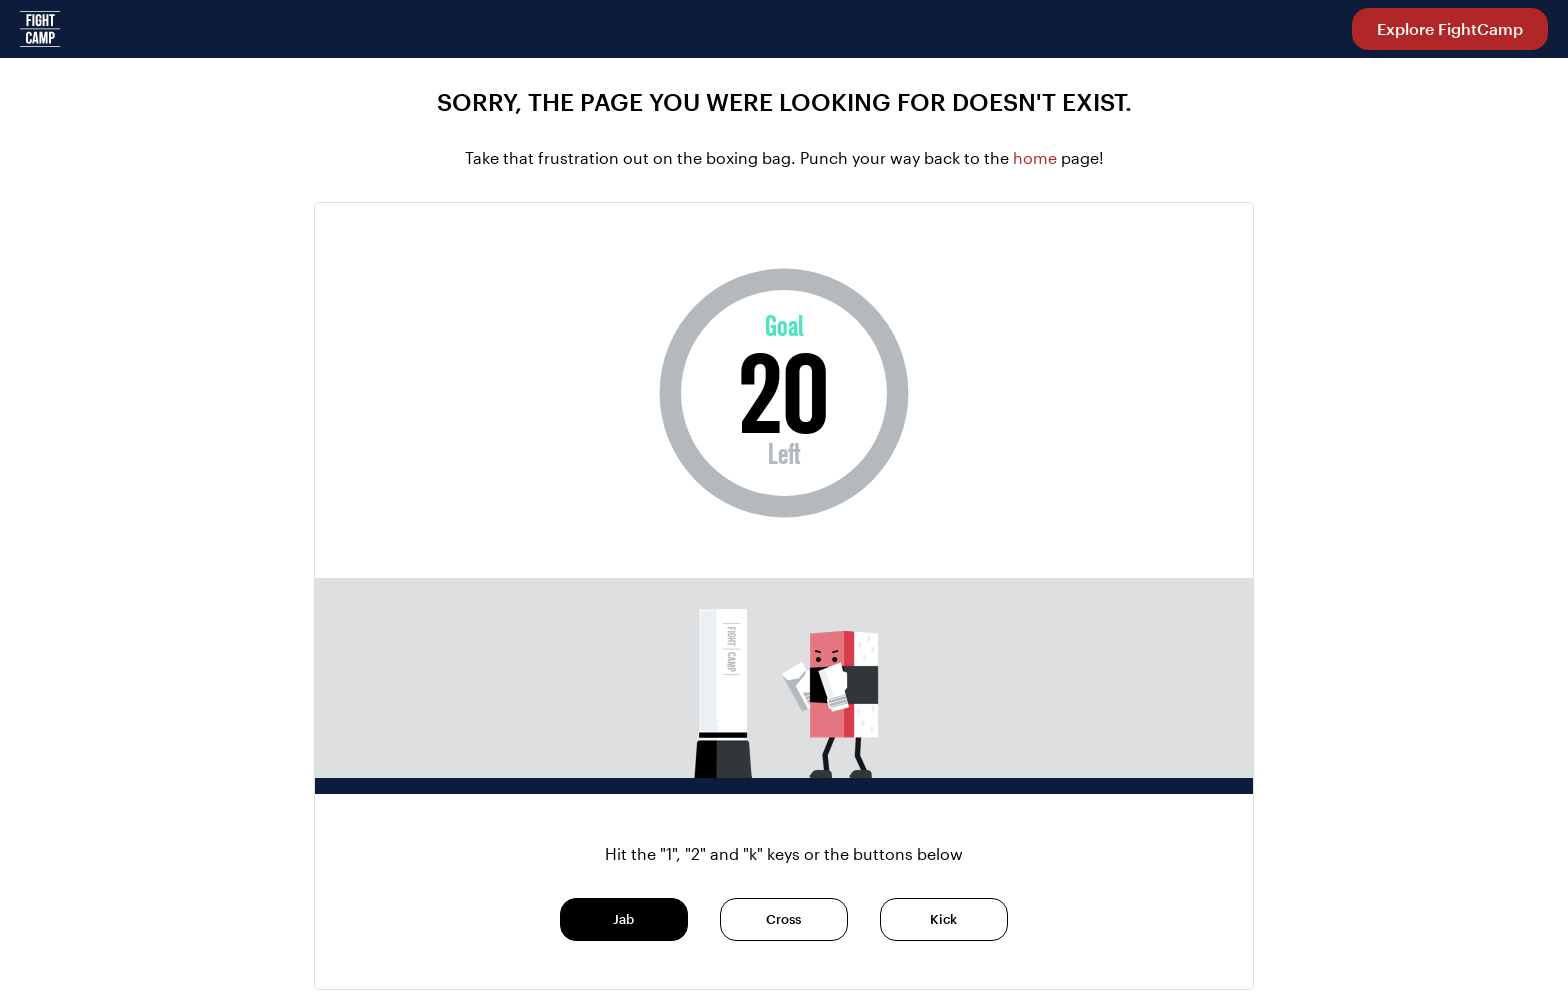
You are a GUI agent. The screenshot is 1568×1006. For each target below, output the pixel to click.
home (1037, 157)
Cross (783, 919)
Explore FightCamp (1450, 28)
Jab (623, 919)
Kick (943, 919)
